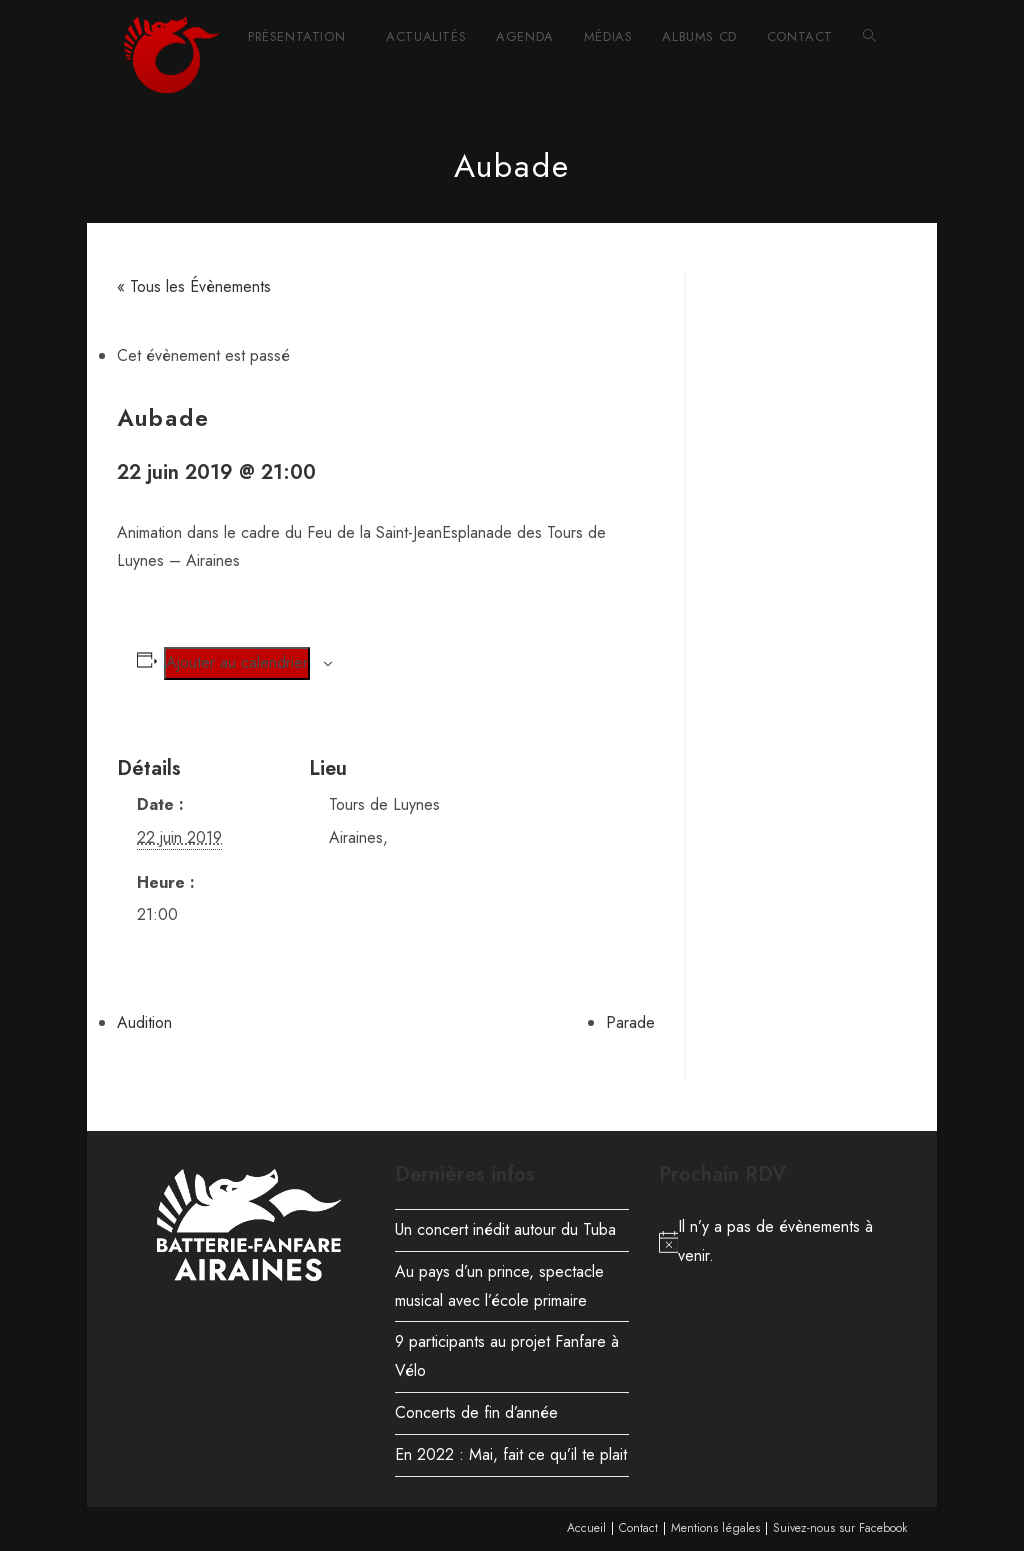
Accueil (586, 1528)
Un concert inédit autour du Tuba (505, 1229)
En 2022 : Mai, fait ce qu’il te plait (511, 1454)
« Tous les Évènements (194, 286)
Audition (144, 1022)
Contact (638, 1528)
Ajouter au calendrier (237, 662)
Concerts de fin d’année (476, 1412)
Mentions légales (715, 1528)
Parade (630, 1022)
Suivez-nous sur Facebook (840, 1528)
